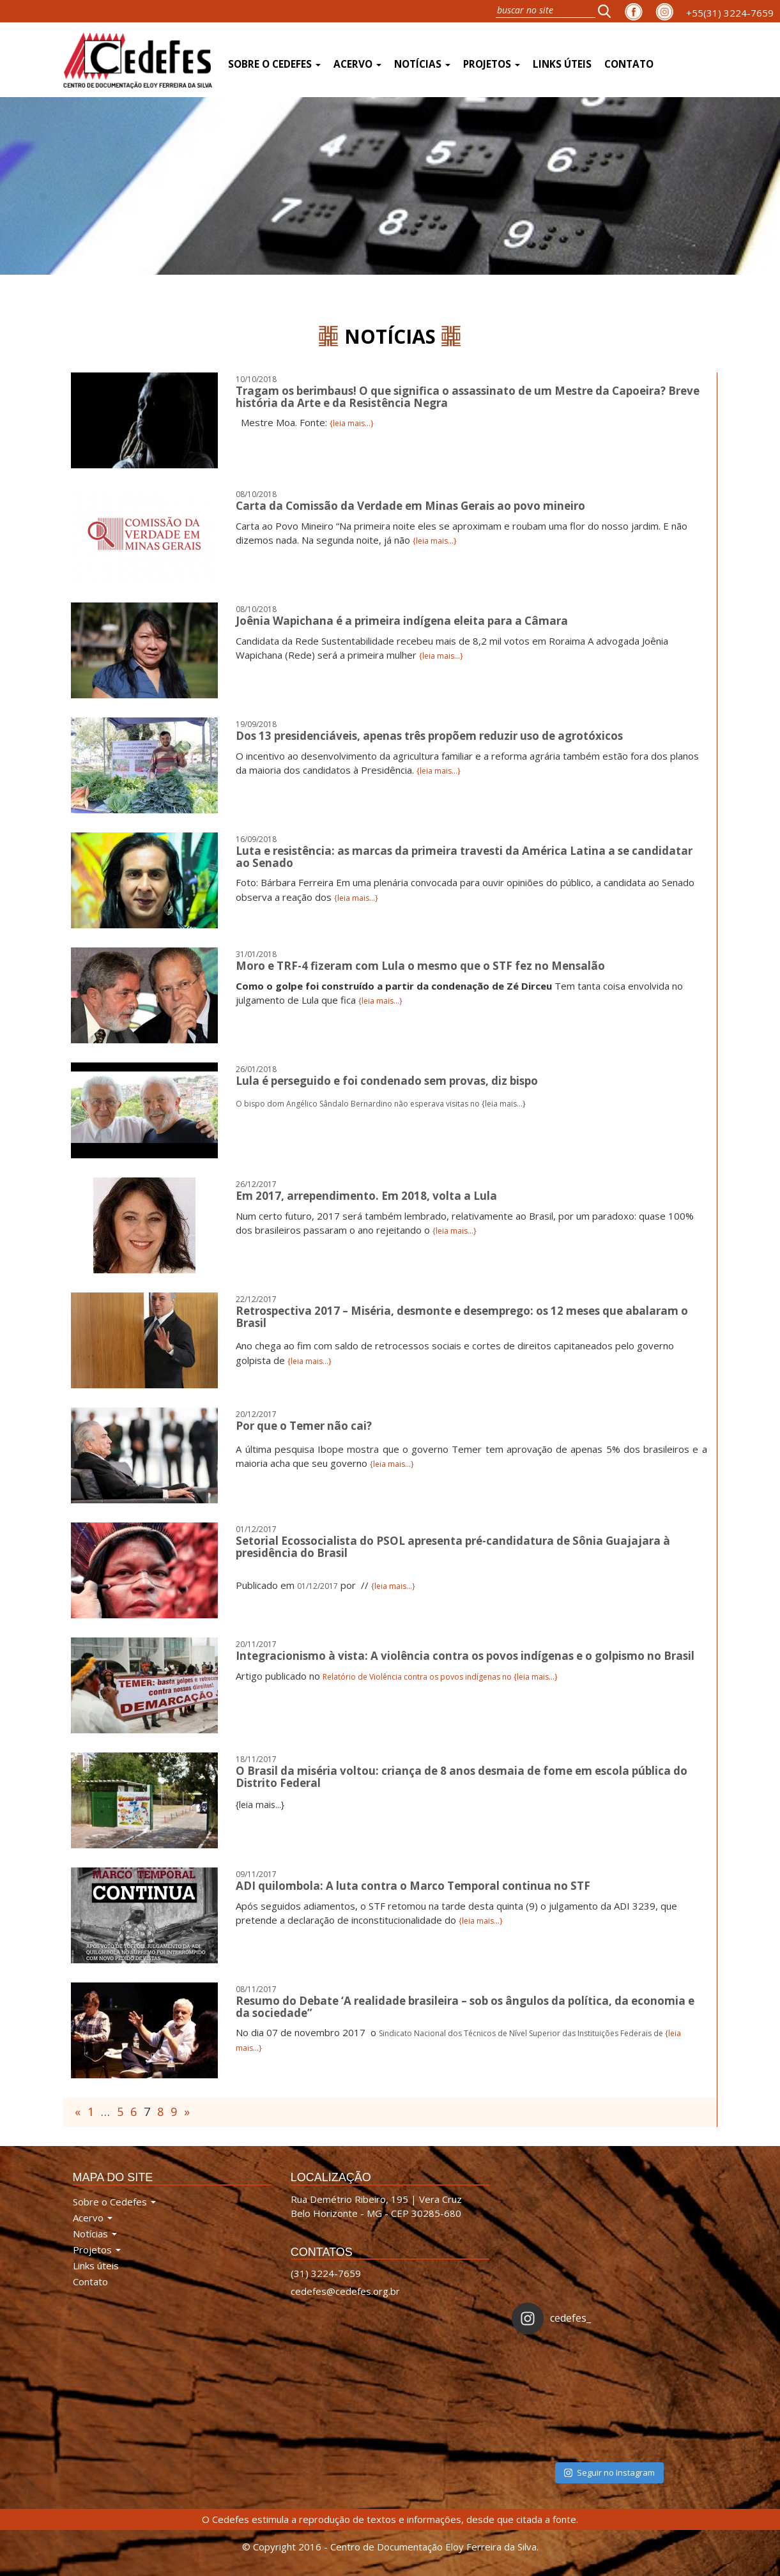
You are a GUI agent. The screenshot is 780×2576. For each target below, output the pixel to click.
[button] (608, 11)
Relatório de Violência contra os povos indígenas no (418, 1676)
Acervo (357, 64)
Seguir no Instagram (609, 2472)
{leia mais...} (352, 423)
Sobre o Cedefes (274, 64)
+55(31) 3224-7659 (730, 12)
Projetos (491, 64)
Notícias (422, 64)
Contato (629, 64)
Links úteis (562, 64)
